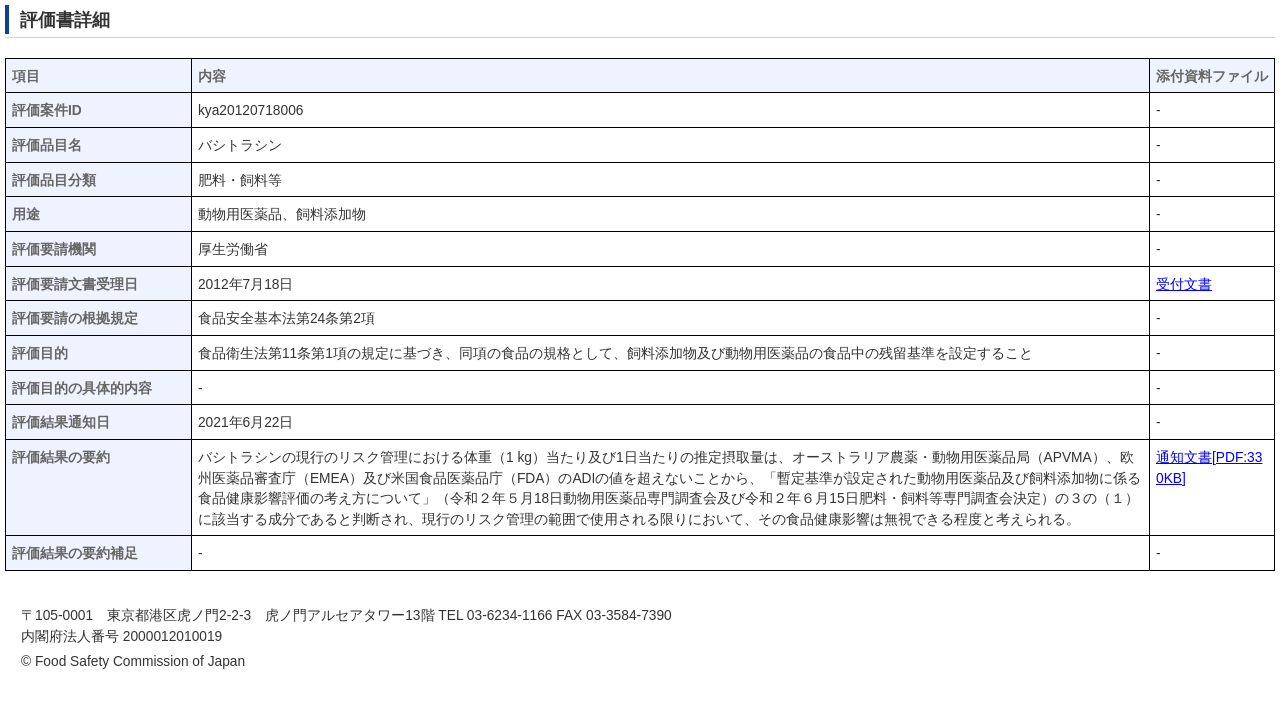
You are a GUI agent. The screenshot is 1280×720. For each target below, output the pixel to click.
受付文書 (1184, 284)
